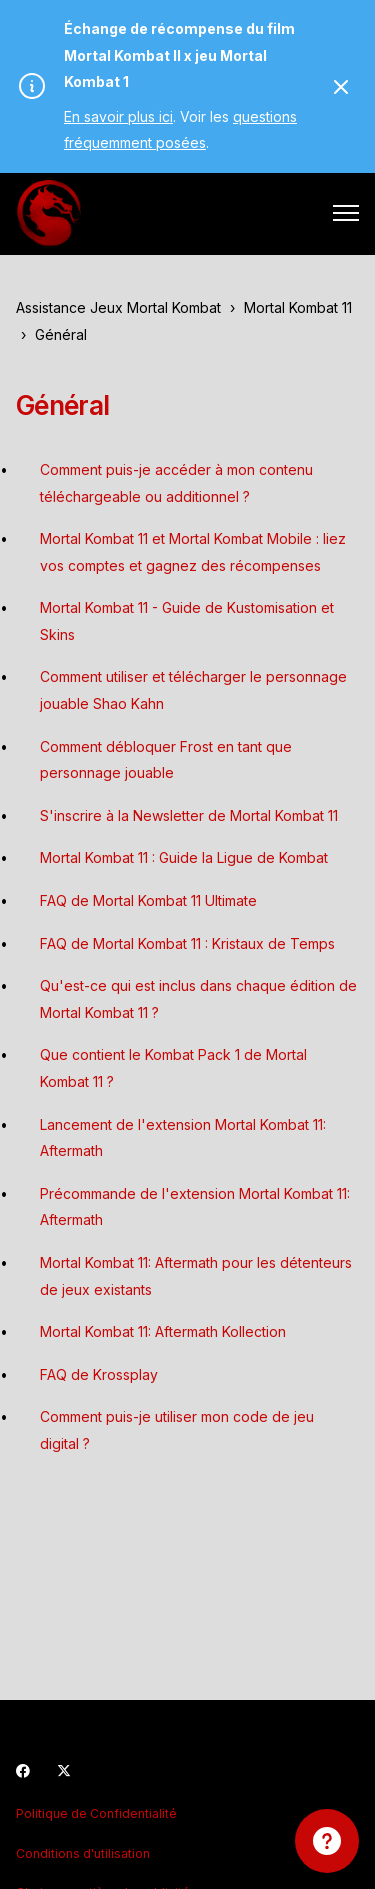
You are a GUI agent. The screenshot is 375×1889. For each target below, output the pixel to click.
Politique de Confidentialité (96, 1813)
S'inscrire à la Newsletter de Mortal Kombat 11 (189, 815)
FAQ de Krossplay (99, 1374)
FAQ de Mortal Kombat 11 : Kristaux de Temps (187, 943)
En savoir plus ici (118, 116)
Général (61, 334)
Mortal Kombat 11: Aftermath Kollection (163, 1331)
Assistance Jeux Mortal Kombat (118, 307)
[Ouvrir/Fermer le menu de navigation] (346, 213)
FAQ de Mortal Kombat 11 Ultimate (148, 900)
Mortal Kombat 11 (298, 307)
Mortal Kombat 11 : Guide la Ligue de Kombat (184, 857)
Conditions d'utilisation (83, 1853)
